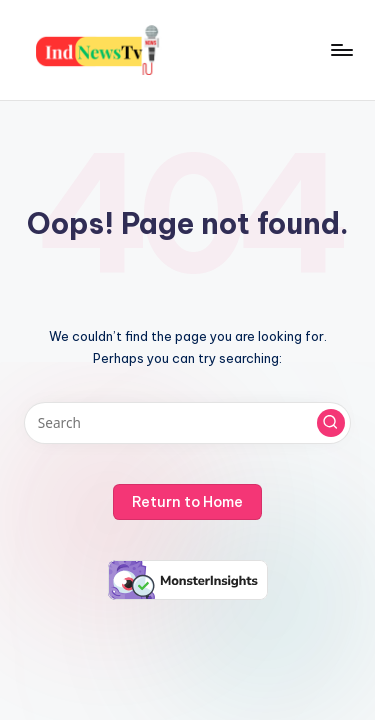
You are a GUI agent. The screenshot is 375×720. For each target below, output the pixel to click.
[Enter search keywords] (187, 423)
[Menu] (341, 49)
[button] (331, 423)
